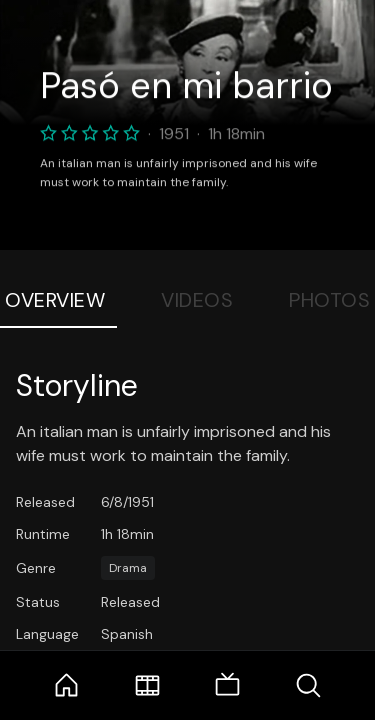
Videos (197, 300)
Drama (128, 568)
